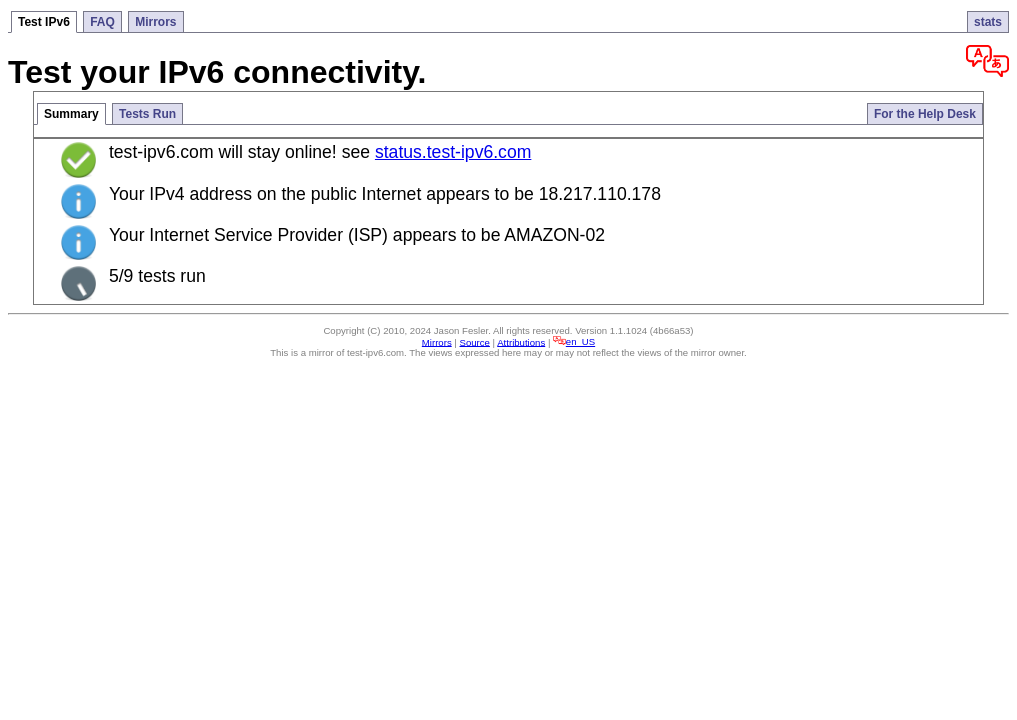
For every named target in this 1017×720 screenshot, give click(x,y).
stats (988, 22)
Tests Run (147, 114)
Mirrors (155, 22)
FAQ (102, 22)
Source (475, 341)
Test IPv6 (44, 22)
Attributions (521, 341)
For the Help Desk (925, 114)
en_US (574, 341)
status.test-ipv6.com (453, 152)
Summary (71, 114)
